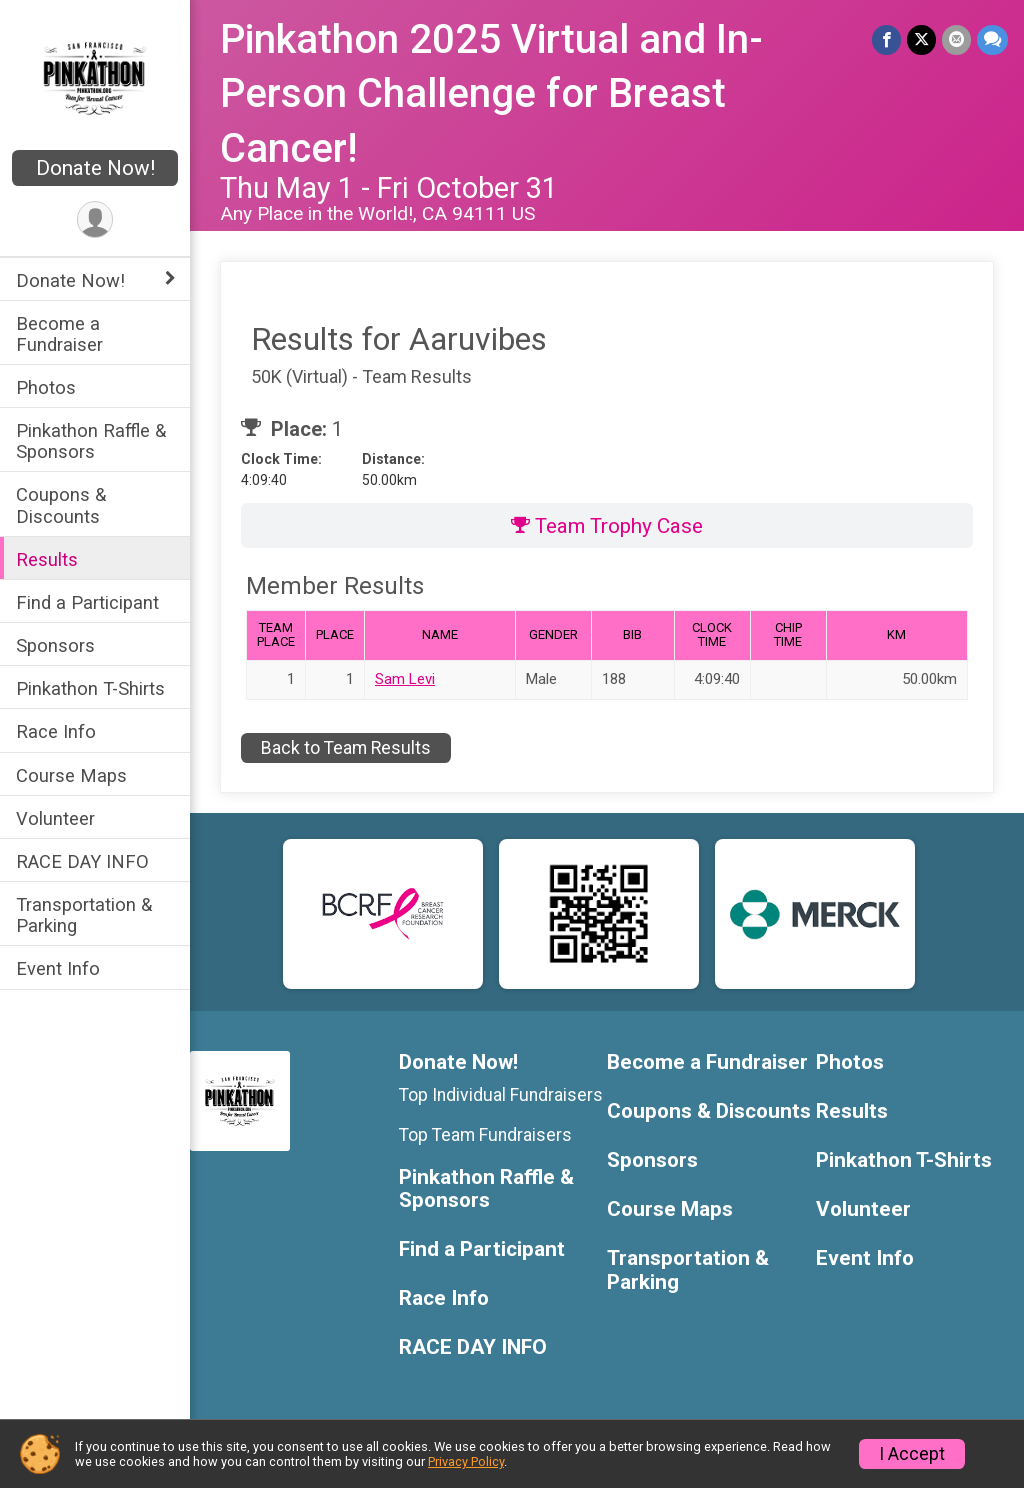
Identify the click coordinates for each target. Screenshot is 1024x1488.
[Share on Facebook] (886, 39)
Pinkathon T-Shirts (90, 688)
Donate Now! (95, 168)
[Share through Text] (992, 39)
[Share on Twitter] (921, 39)
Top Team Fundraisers (485, 1135)
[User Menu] (95, 219)
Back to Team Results (346, 748)
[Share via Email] (956, 39)
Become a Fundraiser (59, 334)
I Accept (912, 1454)
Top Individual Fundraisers (501, 1095)
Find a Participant (87, 602)
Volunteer (55, 818)
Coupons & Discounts (61, 505)
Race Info (56, 731)
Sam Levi (405, 679)
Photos (46, 387)
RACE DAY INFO (82, 861)
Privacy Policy (466, 1461)
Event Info (58, 968)
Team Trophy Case (607, 526)
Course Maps (71, 775)
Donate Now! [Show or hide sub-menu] (70, 280)
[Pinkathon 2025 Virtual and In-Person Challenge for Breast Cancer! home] (95, 77)
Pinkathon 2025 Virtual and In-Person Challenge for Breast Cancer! (491, 94)
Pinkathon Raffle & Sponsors (91, 441)
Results (47, 559)
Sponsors (55, 645)
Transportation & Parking (84, 915)
